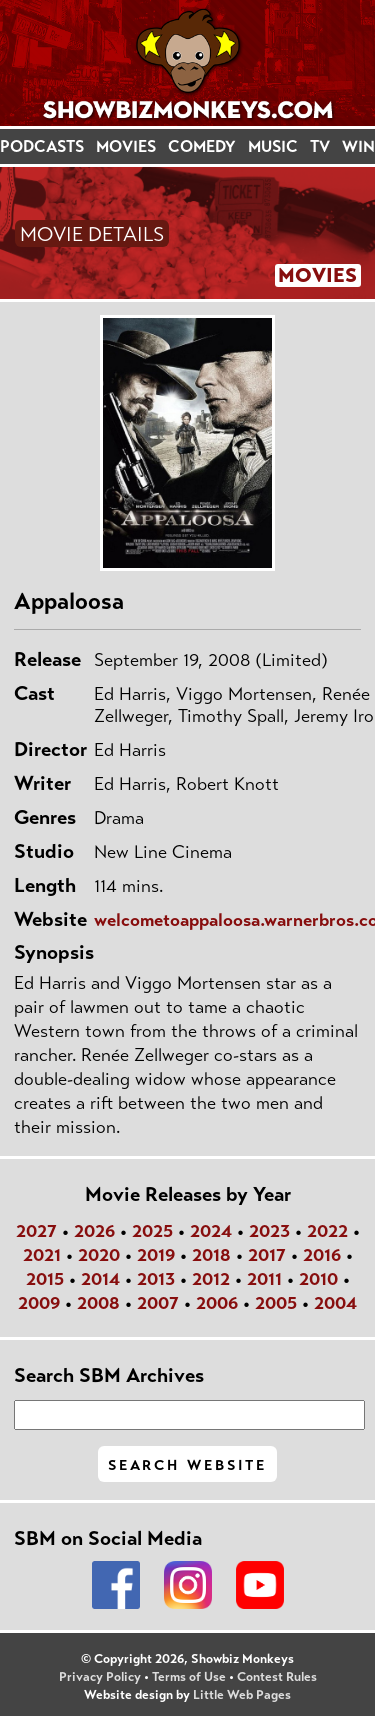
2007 (158, 1303)
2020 (99, 1255)
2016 (322, 1255)
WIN (358, 146)
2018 (211, 1255)
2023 (269, 1231)
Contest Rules (277, 1677)
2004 (335, 1303)
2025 (152, 1231)
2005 (276, 1303)
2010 (318, 1279)
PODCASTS (42, 146)
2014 (100, 1279)
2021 (42, 1255)
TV (320, 146)
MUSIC (273, 146)
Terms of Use (189, 1677)
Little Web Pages (242, 1695)
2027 (36, 1231)
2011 (264, 1279)
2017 (267, 1255)
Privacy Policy (100, 1677)
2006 (217, 1303)
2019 (156, 1255)
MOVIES (126, 146)
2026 (94, 1231)
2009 (39, 1303)
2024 (211, 1231)
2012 (211, 1279)
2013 (156, 1279)
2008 (98, 1303)
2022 (327, 1231)
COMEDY (202, 146)
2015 (45, 1279)
